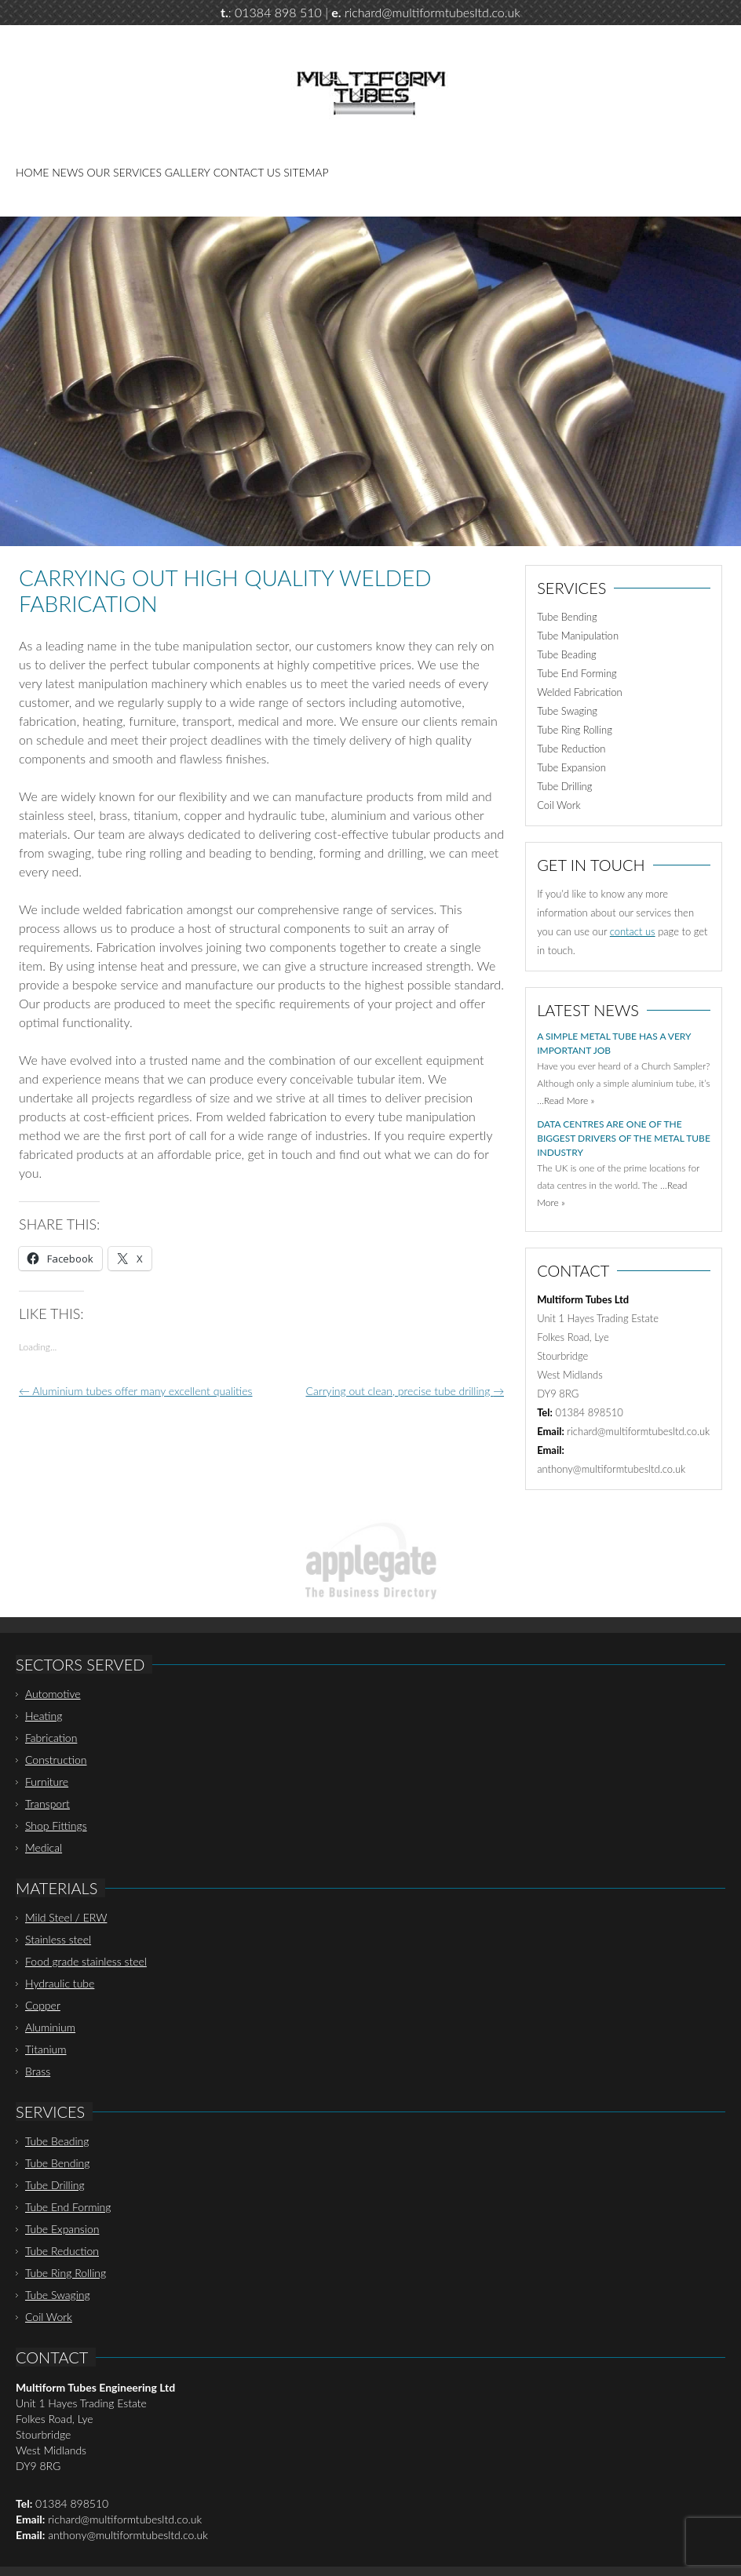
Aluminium (50, 2027)
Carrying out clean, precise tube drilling (404, 1390)
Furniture (46, 1781)
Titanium (46, 2049)
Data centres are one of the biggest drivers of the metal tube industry (623, 1138)
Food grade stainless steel (86, 1961)
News (67, 172)
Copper (42, 2005)
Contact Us (247, 172)
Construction (56, 1759)
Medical (43, 1847)
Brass (37, 2071)
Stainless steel (58, 1939)
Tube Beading (567, 654)
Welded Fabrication (579, 692)
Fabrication (51, 1737)
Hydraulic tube (59, 1983)
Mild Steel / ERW (66, 1917)
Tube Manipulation (578, 635)
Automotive (53, 1693)
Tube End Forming (577, 673)
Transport (47, 1803)
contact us (632, 931)
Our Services (124, 172)
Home (32, 172)
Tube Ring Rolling (574, 729)
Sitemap (305, 172)
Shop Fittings (56, 1825)
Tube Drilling (564, 786)
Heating (43, 1715)
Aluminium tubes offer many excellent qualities (135, 1390)
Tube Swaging (567, 711)
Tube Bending (567, 616)
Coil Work (559, 805)
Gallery (187, 172)
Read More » (569, 1100)
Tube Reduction (571, 748)
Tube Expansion (571, 767)
